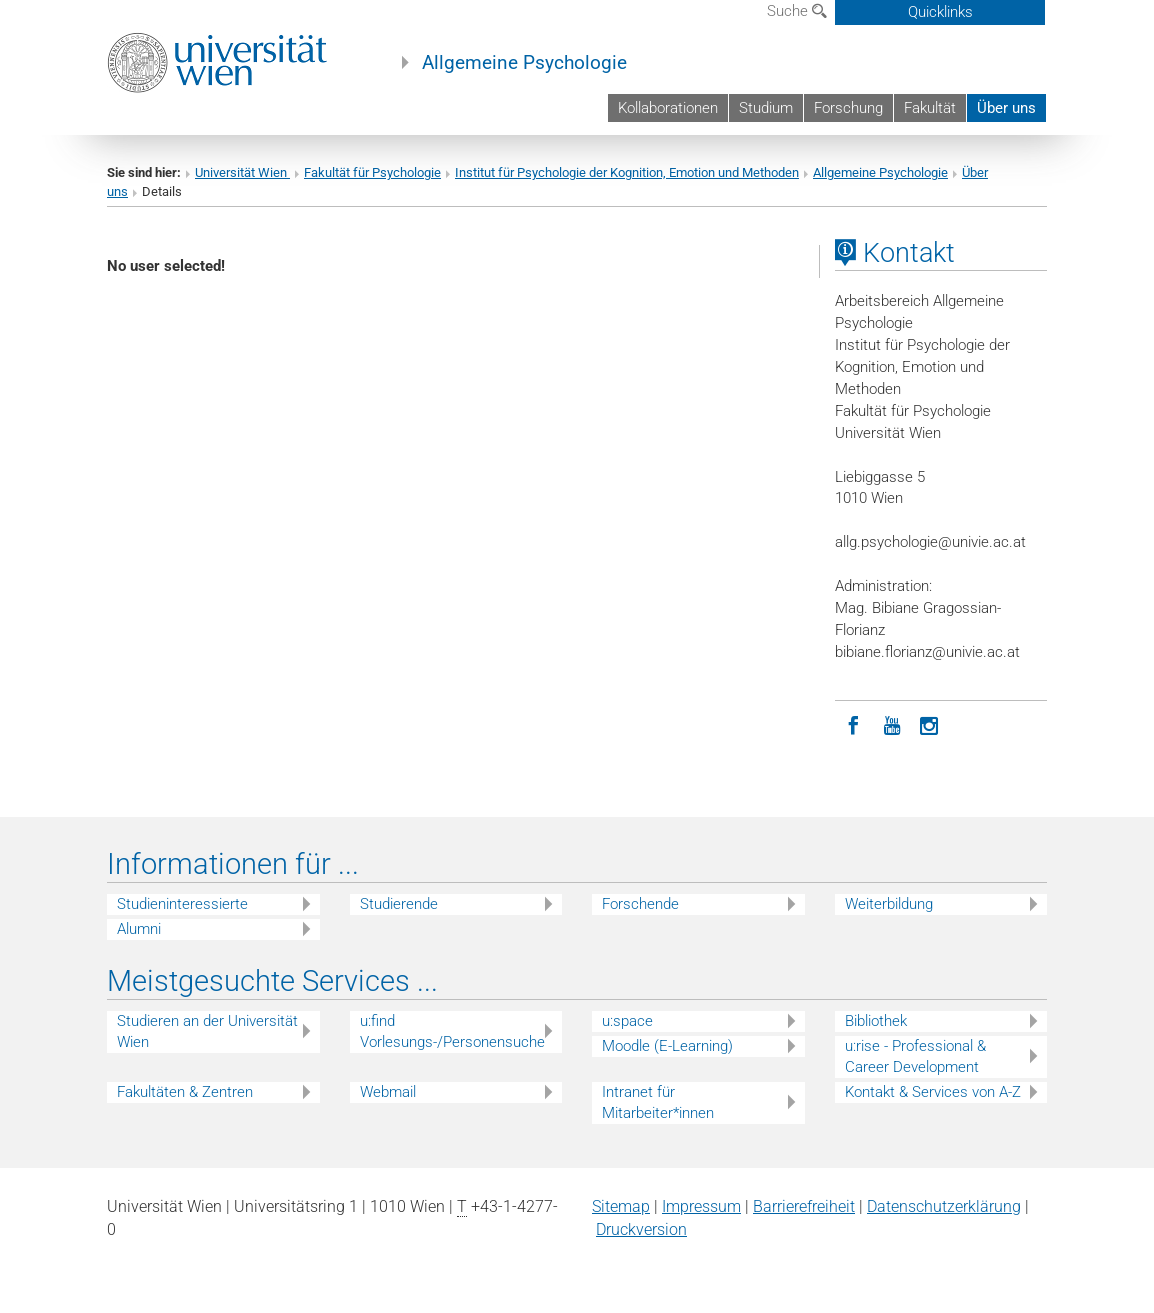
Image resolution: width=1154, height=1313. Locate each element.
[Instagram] (930, 724)
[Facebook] (854, 724)
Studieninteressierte (182, 904)
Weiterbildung (889, 904)
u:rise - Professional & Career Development (915, 1056)
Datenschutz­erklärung (944, 1206)
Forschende (640, 904)
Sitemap (621, 1206)
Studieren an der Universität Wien (207, 1031)
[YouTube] (892, 724)
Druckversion (641, 1229)
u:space (627, 1021)
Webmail (388, 1092)
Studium (766, 108)
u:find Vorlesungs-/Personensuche (452, 1031)
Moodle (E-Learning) (667, 1046)
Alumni (139, 929)
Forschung (848, 108)
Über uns (1006, 108)
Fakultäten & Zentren (185, 1092)
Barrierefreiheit (804, 1206)
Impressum (701, 1206)
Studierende (399, 904)
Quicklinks (940, 12)
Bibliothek (876, 1021)
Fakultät (930, 108)
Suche (797, 11)
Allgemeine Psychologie (524, 63)
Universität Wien (242, 172)
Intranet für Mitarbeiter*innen (658, 1102)
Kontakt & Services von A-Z (933, 1092)
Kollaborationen (668, 108)
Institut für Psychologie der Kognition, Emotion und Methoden (627, 172)
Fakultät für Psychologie (372, 172)
